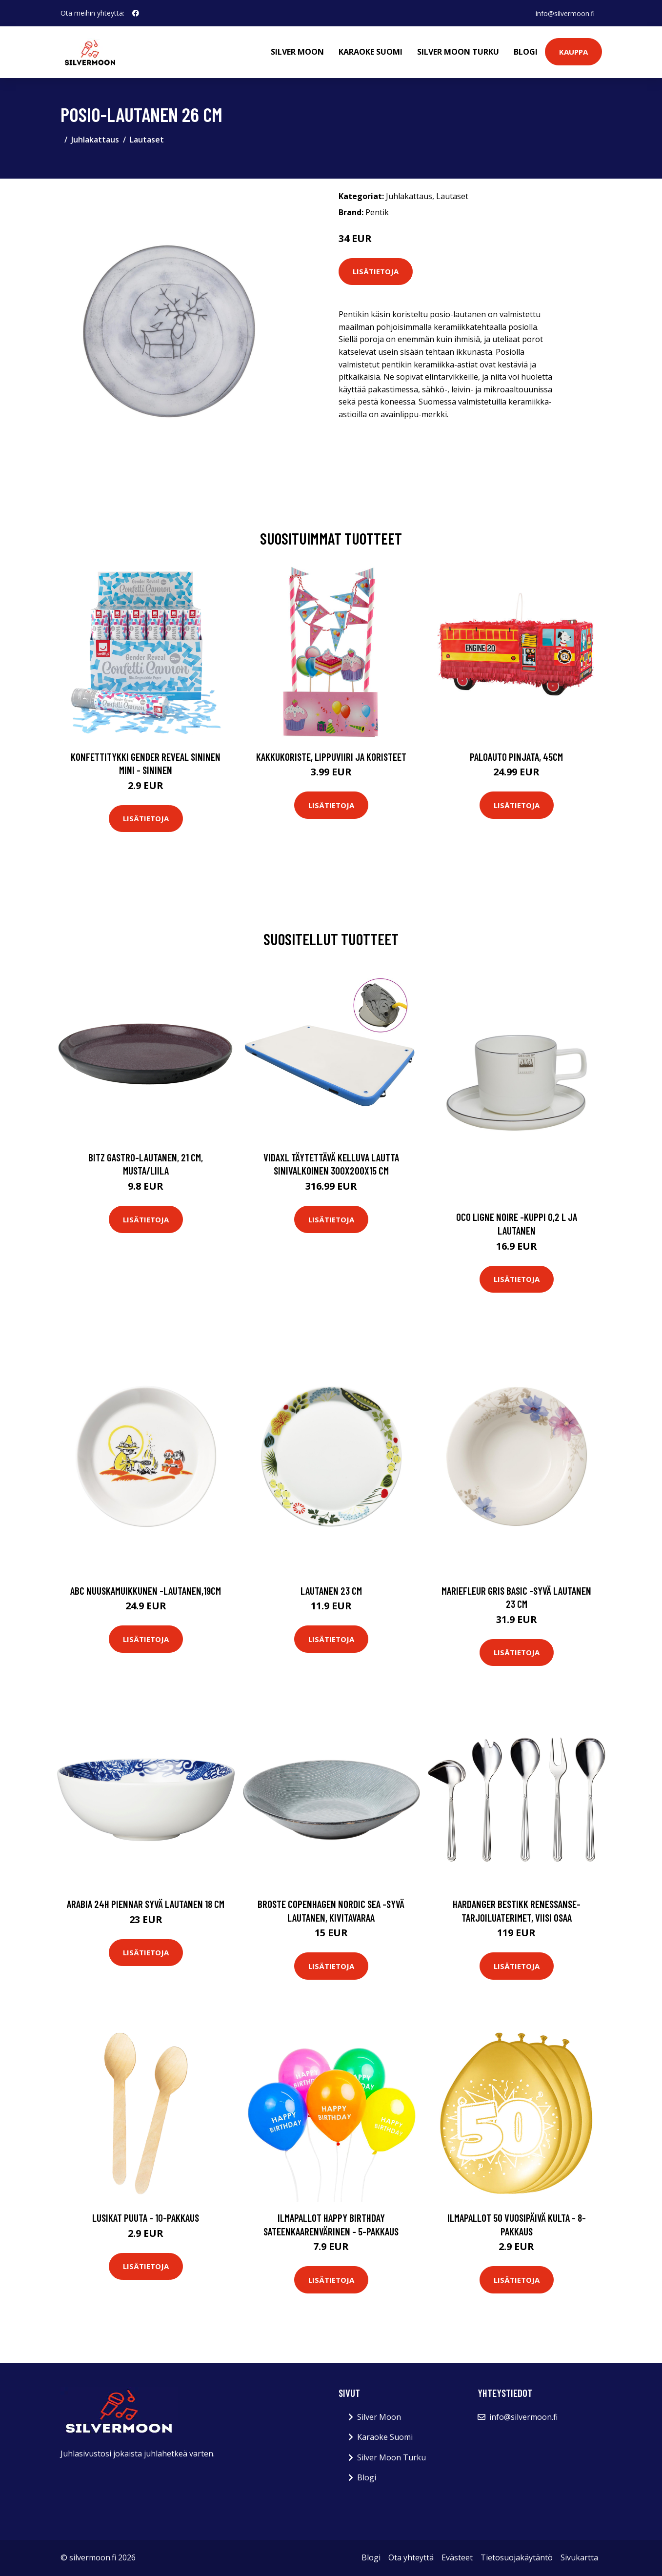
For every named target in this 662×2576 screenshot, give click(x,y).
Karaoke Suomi (370, 51)
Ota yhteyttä (411, 2557)
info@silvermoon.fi (564, 13)
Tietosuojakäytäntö (517, 2557)
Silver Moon (297, 51)
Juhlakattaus (95, 139)
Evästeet (457, 2557)
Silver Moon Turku (458, 51)
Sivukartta (579, 2557)
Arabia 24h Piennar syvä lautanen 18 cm (145, 1904)
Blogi (526, 51)
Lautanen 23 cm (331, 1590)
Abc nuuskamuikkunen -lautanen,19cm (145, 1590)
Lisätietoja (376, 271)
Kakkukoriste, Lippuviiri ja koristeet (331, 756)
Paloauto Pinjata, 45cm (516, 756)
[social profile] (135, 13)
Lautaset (147, 139)
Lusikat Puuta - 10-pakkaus (145, 2217)
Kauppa (573, 52)
